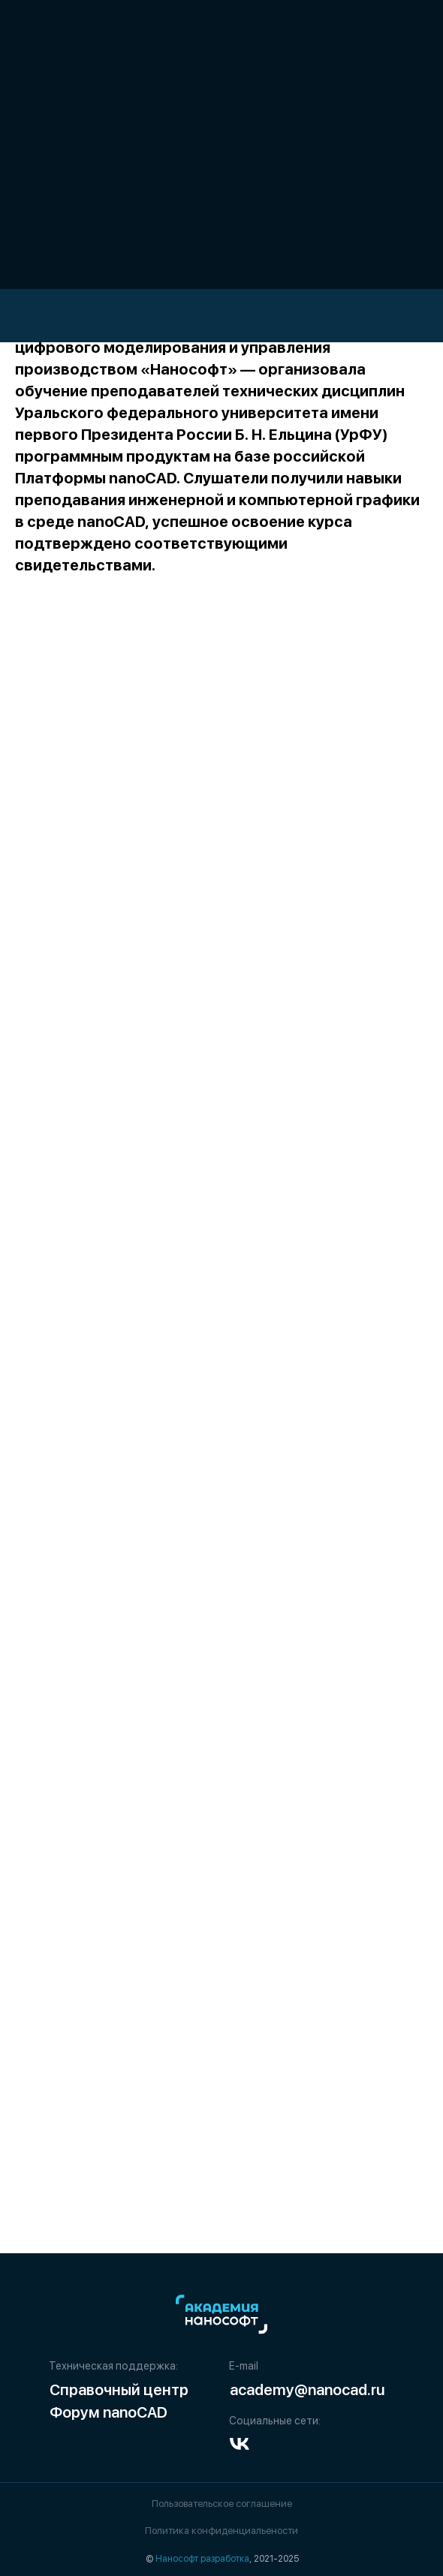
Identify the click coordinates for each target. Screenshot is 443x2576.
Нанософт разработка (202, 2558)
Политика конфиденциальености (221, 2530)
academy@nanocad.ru (307, 2390)
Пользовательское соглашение (222, 2503)
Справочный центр (119, 2390)
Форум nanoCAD (108, 2412)
